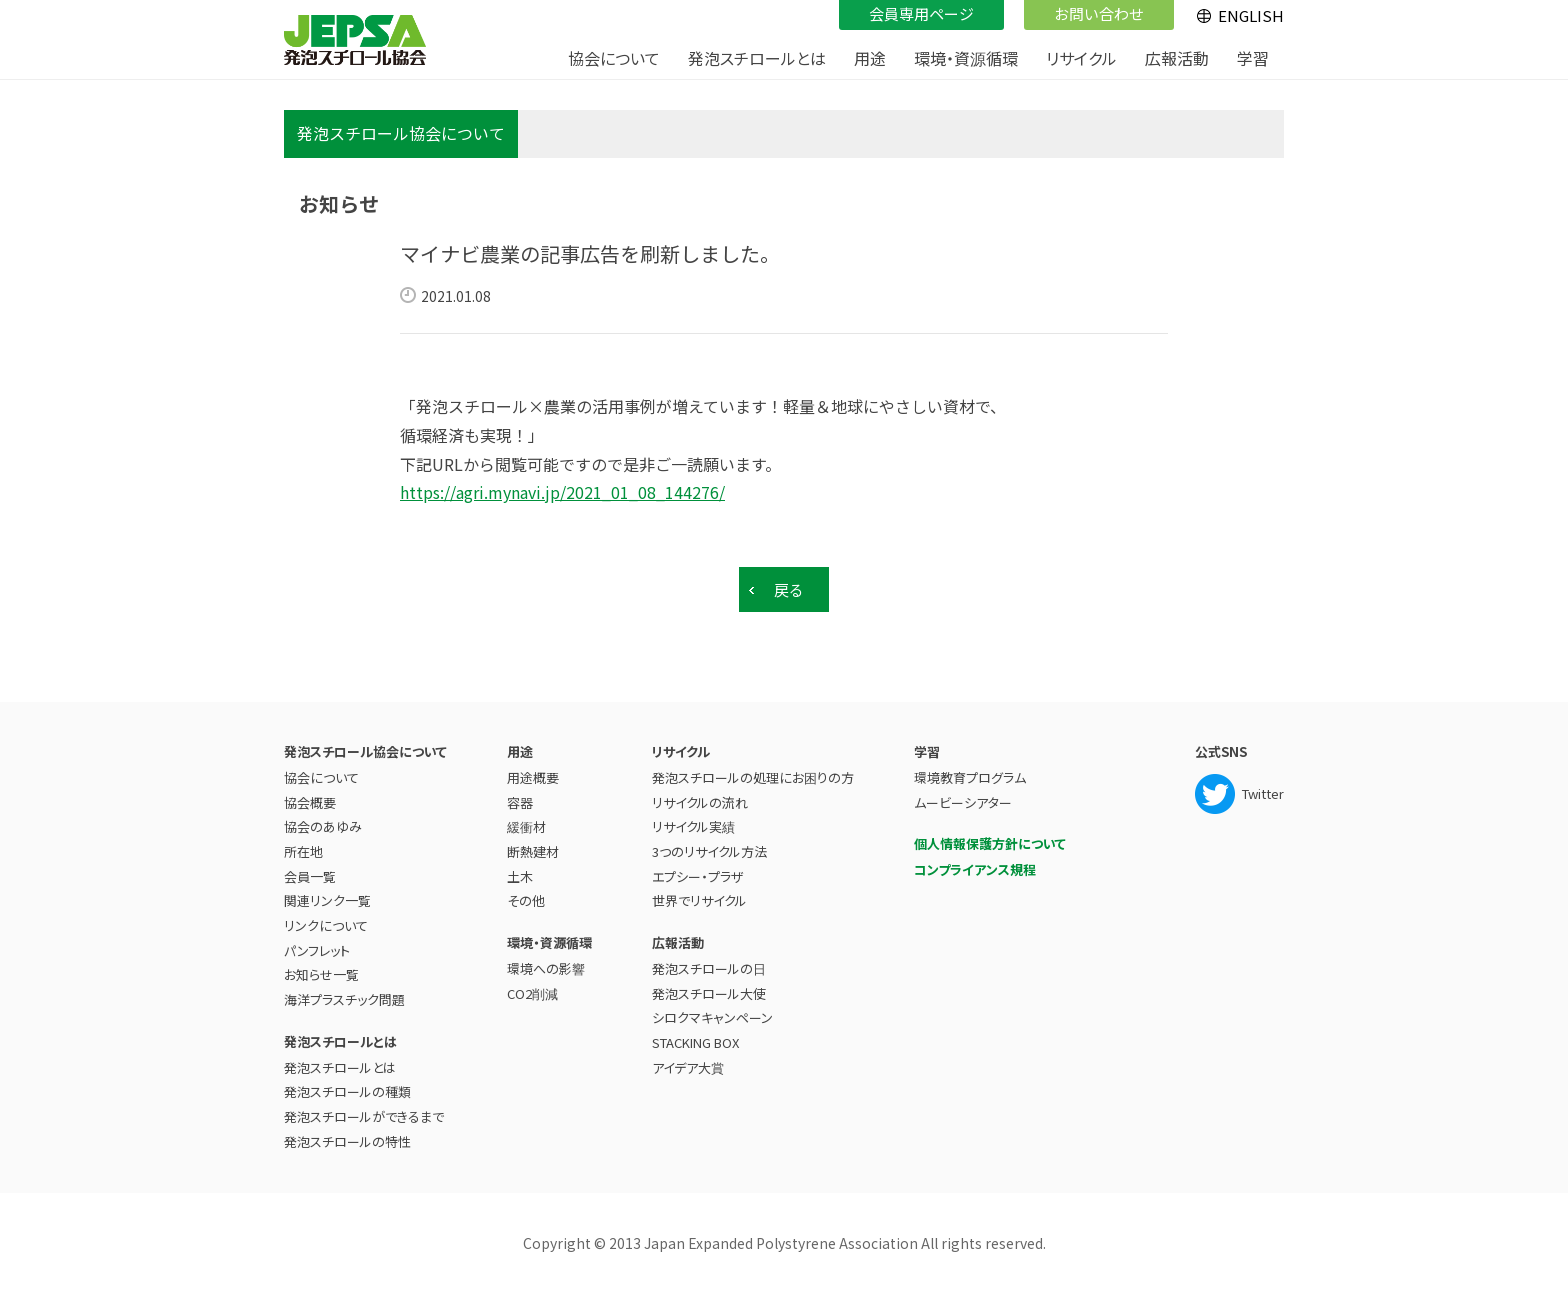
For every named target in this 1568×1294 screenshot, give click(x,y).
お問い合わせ (1099, 13)
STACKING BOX (695, 1042)
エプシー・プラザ (697, 876)
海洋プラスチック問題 (344, 999)
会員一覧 (310, 876)
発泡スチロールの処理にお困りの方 (753, 777)
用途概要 (533, 777)
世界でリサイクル (699, 900)
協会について (321, 777)
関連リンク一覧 (327, 900)
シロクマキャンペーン (712, 1017)
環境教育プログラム (970, 777)
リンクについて (326, 925)
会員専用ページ (921, 13)
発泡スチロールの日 (709, 968)
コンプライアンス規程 (975, 869)
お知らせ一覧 (321, 974)
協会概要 (310, 802)
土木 (520, 876)
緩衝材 (526, 826)
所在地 (303, 851)
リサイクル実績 (693, 826)
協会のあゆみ (323, 826)
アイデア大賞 (688, 1067)
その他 (526, 900)
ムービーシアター (963, 802)
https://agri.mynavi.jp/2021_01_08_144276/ (562, 492)
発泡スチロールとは (340, 1067)
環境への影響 (546, 968)
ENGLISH (1251, 15)
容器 (520, 802)
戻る (789, 589)
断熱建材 (533, 851)
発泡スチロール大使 (709, 993)
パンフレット (317, 950)
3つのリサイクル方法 (709, 851)
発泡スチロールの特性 (347, 1141)
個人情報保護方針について (990, 843)
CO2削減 (532, 993)
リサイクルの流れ (700, 802)
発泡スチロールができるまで (364, 1116)
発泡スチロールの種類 (347, 1091)
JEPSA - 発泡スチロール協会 (355, 40)
